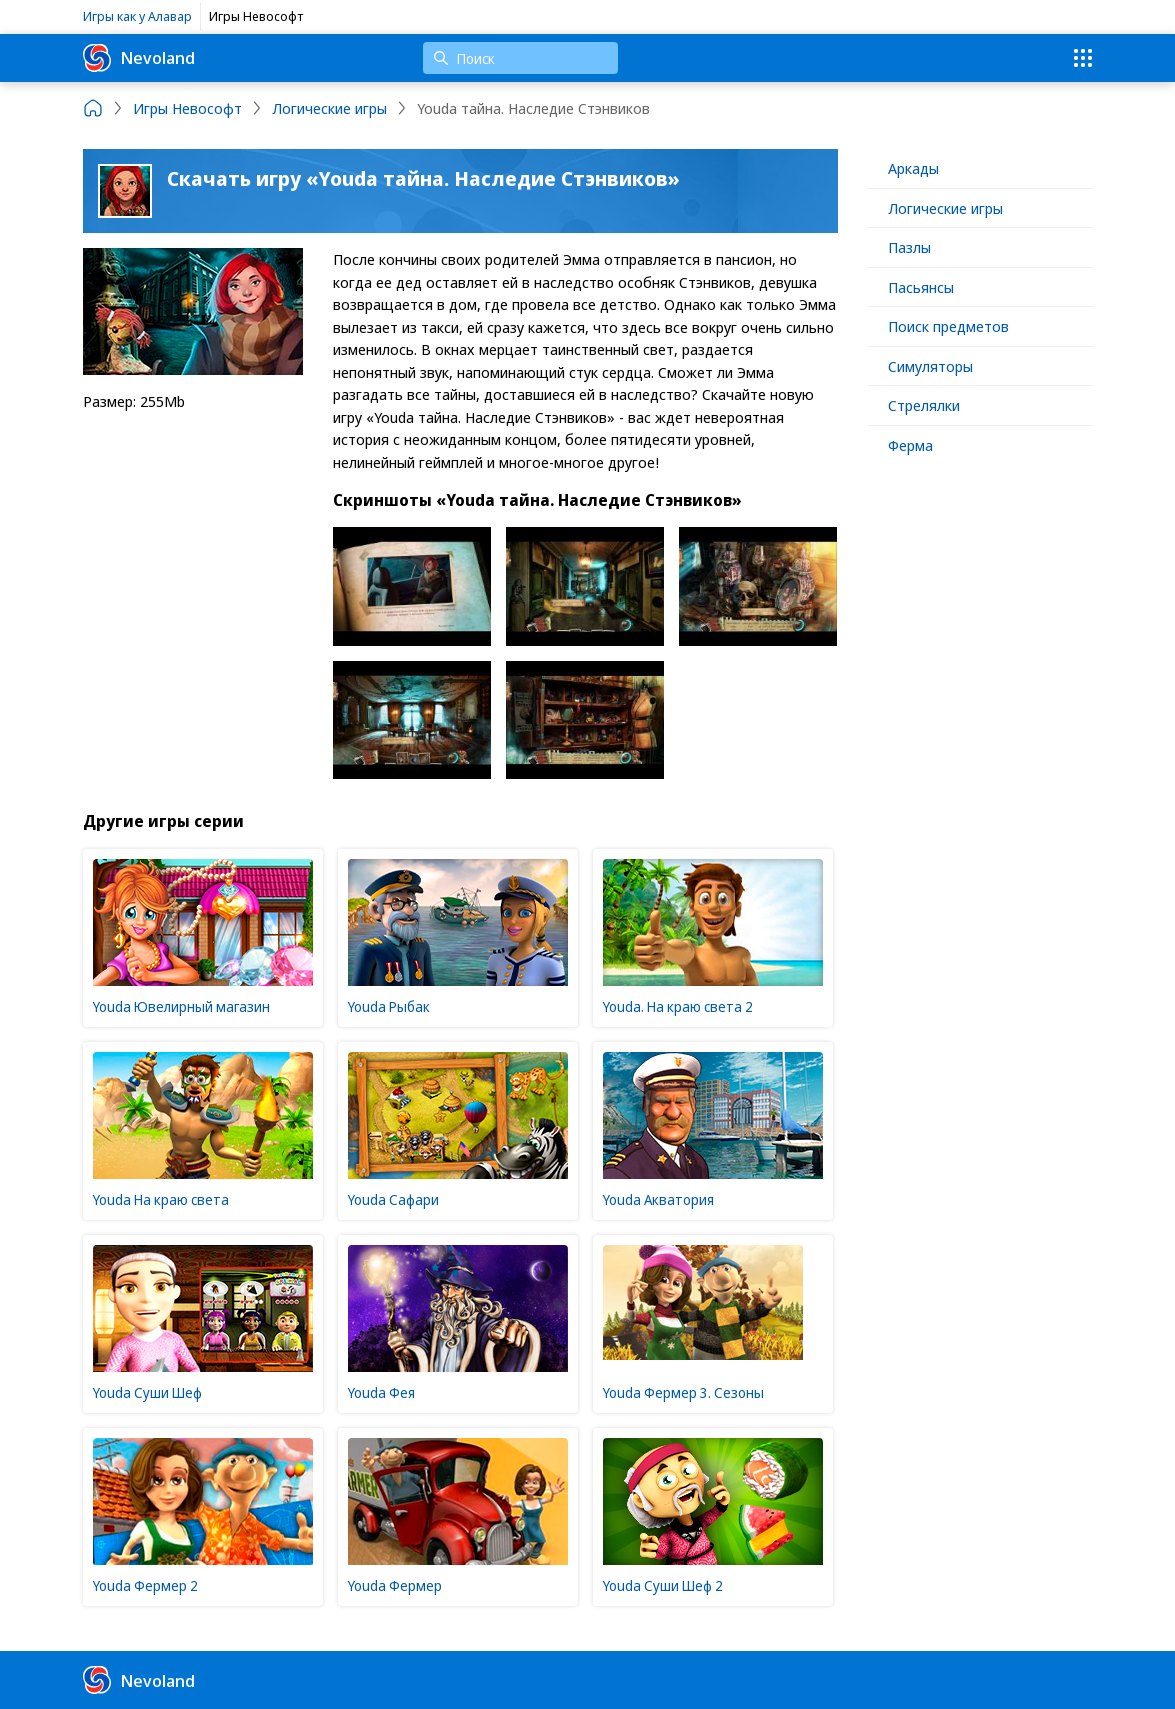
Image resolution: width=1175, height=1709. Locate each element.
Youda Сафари (393, 1199)
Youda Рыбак (389, 1006)
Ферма (910, 445)
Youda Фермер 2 (145, 1585)
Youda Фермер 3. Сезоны (683, 1392)
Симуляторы (930, 366)
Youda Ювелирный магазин (181, 1006)
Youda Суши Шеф (147, 1392)
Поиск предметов (948, 326)
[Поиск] (520, 58)
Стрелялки (924, 405)
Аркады (913, 168)
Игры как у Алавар (137, 16)
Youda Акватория (658, 1199)
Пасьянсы (921, 287)
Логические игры (945, 208)
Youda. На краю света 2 (678, 1006)
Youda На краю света (161, 1199)
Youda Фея (381, 1392)
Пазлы (909, 247)
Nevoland (139, 58)
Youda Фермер (395, 1585)
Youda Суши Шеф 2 (663, 1585)
